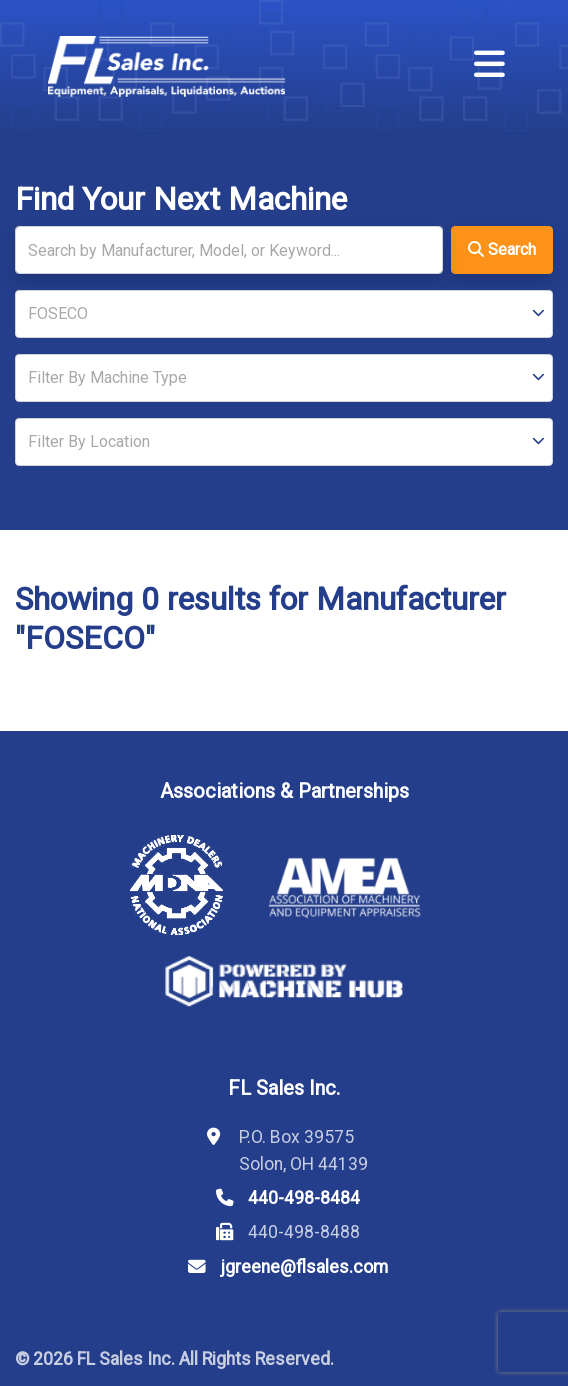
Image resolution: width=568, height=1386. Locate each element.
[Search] (229, 250)
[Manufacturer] (284, 314)
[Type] (284, 378)
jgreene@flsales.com (304, 1267)
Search (502, 249)
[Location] (284, 442)
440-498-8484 (304, 1198)
